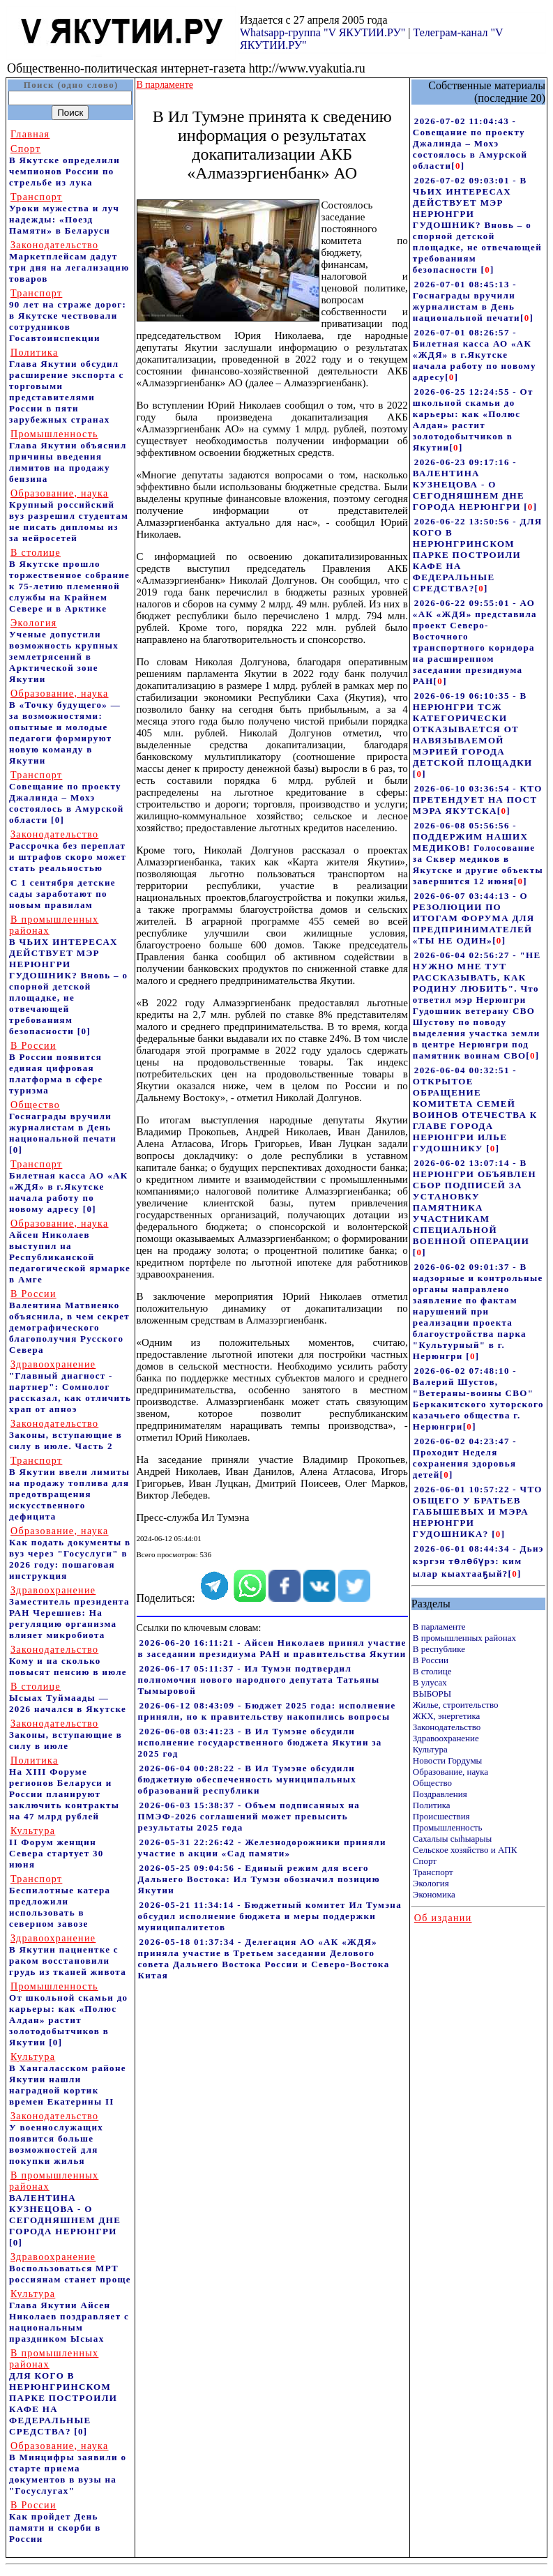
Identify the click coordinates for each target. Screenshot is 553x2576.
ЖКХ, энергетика (446, 1716)
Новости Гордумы (448, 1760)
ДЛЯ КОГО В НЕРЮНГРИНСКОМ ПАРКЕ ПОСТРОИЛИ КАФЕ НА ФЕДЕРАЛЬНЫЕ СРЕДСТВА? (63, 2392)
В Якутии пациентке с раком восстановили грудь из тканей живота (67, 1955)
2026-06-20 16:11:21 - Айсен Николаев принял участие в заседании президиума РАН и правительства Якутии (272, 1648)
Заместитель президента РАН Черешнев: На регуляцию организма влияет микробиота (69, 1612)
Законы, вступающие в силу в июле (65, 1734)
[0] (57, 820)
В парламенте (439, 1626)
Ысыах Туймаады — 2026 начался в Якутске (67, 1697)
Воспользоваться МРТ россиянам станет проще (70, 2268)
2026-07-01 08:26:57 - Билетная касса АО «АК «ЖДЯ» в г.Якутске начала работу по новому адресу (474, 354)
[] (457, 165)
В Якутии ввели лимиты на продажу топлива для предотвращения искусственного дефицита (69, 1488)
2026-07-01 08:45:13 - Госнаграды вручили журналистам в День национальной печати (466, 301)
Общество (432, 1783)
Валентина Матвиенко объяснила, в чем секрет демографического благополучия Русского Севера (69, 1322)
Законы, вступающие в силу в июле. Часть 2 (65, 1434)
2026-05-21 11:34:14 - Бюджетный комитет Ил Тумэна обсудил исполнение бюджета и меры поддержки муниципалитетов (270, 1916)
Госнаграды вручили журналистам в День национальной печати (62, 1122)
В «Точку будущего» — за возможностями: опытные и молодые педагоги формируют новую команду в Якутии (65, 727)
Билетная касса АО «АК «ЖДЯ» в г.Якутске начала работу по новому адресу (68, 1186)
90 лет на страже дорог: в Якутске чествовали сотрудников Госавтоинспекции (67, 315)
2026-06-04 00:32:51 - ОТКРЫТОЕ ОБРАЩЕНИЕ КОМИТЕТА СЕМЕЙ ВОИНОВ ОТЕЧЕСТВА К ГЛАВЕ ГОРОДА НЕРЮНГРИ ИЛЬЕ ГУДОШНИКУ (475, 1109)
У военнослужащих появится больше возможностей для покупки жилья (56, 2138)
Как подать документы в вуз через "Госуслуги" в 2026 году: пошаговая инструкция (69, 1553)
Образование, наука (450, 1771)
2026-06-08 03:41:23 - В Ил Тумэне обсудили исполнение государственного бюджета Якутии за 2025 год (260, 1742)
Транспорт (433, 1872)
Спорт (425, 1861)
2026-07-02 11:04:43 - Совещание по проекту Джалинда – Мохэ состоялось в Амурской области (470, 143)
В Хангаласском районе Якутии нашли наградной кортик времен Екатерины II (67, 2079)
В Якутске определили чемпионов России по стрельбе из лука (64, 166)
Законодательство (446, 1727)
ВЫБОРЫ (432, 1693)
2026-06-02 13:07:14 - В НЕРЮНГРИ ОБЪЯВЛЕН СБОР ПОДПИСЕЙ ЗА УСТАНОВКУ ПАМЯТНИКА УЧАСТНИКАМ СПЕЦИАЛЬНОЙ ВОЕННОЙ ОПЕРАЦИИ (474, 1202)
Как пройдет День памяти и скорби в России (55, 2522)
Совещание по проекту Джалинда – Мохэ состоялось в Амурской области (66, 797)
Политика (431, 1805)
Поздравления (440, 1794)
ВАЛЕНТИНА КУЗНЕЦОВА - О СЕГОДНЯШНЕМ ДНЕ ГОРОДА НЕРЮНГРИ (65, 2203)
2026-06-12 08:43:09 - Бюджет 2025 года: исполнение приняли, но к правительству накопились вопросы (267, 1711)
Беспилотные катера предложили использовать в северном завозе (59, 1901)
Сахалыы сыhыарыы (452, 1838)
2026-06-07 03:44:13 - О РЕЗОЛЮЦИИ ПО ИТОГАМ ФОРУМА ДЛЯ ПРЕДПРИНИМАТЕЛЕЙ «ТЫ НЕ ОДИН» (474, 918)
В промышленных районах (464, 1637)
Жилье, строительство (456, 1704)
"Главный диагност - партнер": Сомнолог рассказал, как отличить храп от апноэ (70, 1386)
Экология (431, 1883)
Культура (430, 1749)
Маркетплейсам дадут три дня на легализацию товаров (69, 262)
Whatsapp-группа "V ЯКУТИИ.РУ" (322, 32)
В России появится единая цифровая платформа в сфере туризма (56, 1068)
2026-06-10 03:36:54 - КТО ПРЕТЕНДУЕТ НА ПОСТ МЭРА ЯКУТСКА (478, 799)
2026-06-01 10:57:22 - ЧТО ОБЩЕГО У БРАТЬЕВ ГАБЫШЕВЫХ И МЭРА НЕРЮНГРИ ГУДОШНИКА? (478, 1511)
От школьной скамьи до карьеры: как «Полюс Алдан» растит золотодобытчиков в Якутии (68, 2014)
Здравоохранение (446, 1738)
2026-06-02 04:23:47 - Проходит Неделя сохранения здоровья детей (465, 1458)
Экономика (434, 1894)
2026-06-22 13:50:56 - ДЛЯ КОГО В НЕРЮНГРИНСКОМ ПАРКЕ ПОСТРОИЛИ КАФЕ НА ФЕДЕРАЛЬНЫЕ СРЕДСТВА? (478, 554)
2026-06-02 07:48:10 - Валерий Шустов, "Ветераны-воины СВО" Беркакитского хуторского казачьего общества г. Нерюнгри (478, 1398)
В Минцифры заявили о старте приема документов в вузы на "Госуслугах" (67, 2468)
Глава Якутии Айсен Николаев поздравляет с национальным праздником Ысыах (69, 2316)
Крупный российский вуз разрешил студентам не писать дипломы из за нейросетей (68, 515)
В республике (439, 1649)
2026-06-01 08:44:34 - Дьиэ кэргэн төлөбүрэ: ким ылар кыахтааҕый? (478, 1561)
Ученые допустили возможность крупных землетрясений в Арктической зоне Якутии (64, 651)
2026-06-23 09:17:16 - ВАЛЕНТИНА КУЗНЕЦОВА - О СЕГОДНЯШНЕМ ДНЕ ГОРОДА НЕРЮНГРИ (468, 484)
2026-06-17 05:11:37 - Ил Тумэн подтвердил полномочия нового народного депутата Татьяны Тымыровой (259, 1679)
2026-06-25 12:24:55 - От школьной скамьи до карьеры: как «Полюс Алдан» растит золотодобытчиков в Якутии (473, 419)
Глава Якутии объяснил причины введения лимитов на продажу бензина (68, 456)
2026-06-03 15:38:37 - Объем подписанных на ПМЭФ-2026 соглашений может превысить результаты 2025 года (249, 1816)
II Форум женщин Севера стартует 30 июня (56, 1848)
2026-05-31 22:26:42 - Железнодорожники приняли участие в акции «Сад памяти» (262, 1847)
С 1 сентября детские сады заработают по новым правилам (62, 893)
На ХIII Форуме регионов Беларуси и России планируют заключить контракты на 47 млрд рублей (64, 1788)
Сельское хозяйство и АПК (465, 1849)
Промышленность (448, 1827)
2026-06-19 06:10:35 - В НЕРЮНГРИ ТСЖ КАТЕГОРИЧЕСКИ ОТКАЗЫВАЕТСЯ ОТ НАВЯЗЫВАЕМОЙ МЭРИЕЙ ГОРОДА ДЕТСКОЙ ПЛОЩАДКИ (473, 729)
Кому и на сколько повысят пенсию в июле (68, 1660)
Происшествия (441, 1816)
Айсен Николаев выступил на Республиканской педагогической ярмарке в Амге (69, 1251)
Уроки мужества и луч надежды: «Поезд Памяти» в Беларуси (64, 214)
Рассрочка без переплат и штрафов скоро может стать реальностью (67, 851)
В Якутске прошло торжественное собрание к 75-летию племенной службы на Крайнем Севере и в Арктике (69, 580)
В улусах (430, 1682)
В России (430, 1660)
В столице (432, 1671)
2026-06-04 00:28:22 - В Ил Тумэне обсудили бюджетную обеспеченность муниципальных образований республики (247, 1779)
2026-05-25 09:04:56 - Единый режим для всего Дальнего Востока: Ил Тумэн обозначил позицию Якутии (259, 1879)
